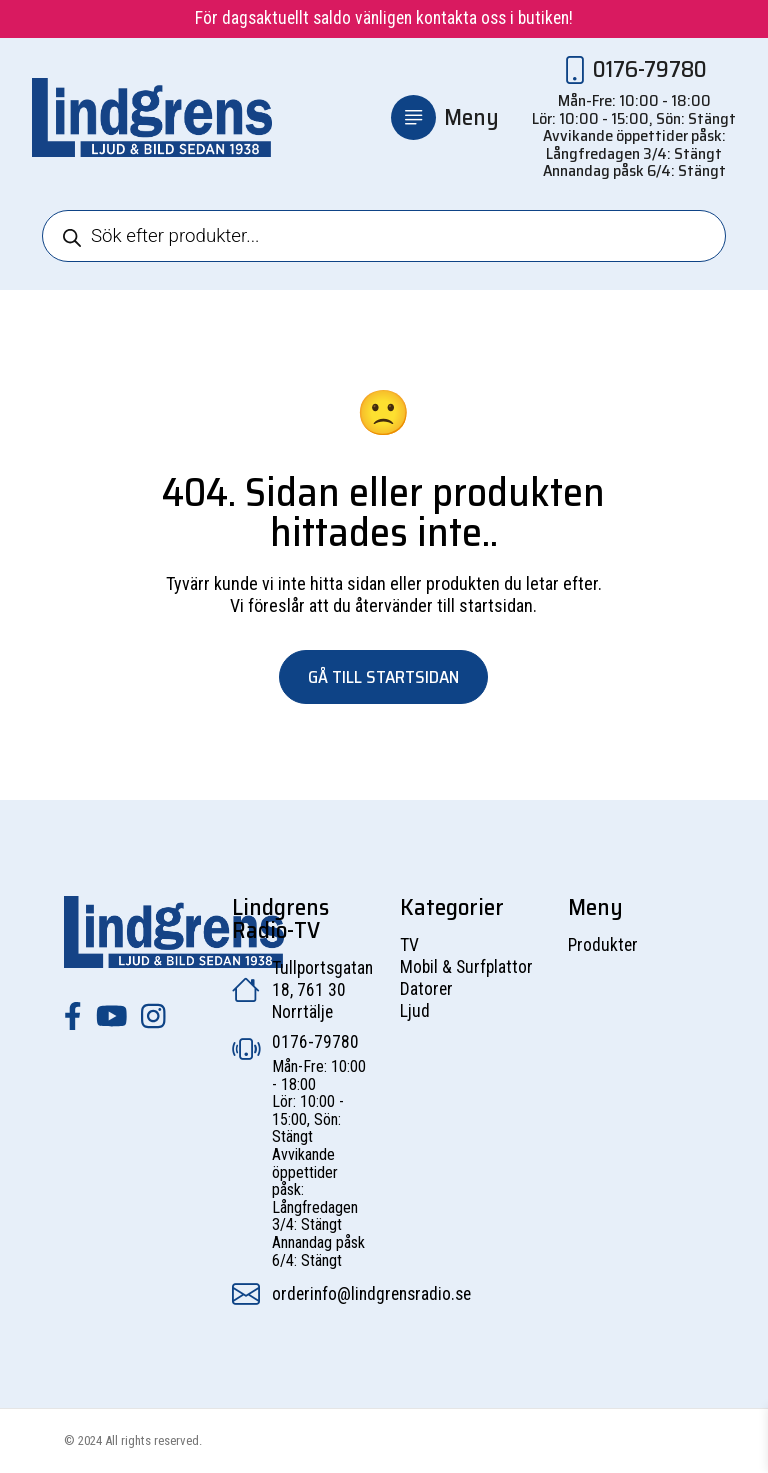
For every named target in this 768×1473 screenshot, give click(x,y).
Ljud (415, 1011)
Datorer (426, 989)
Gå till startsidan (383, 677)
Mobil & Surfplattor (466, 967)
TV (409, 945)
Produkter (603, 945)
